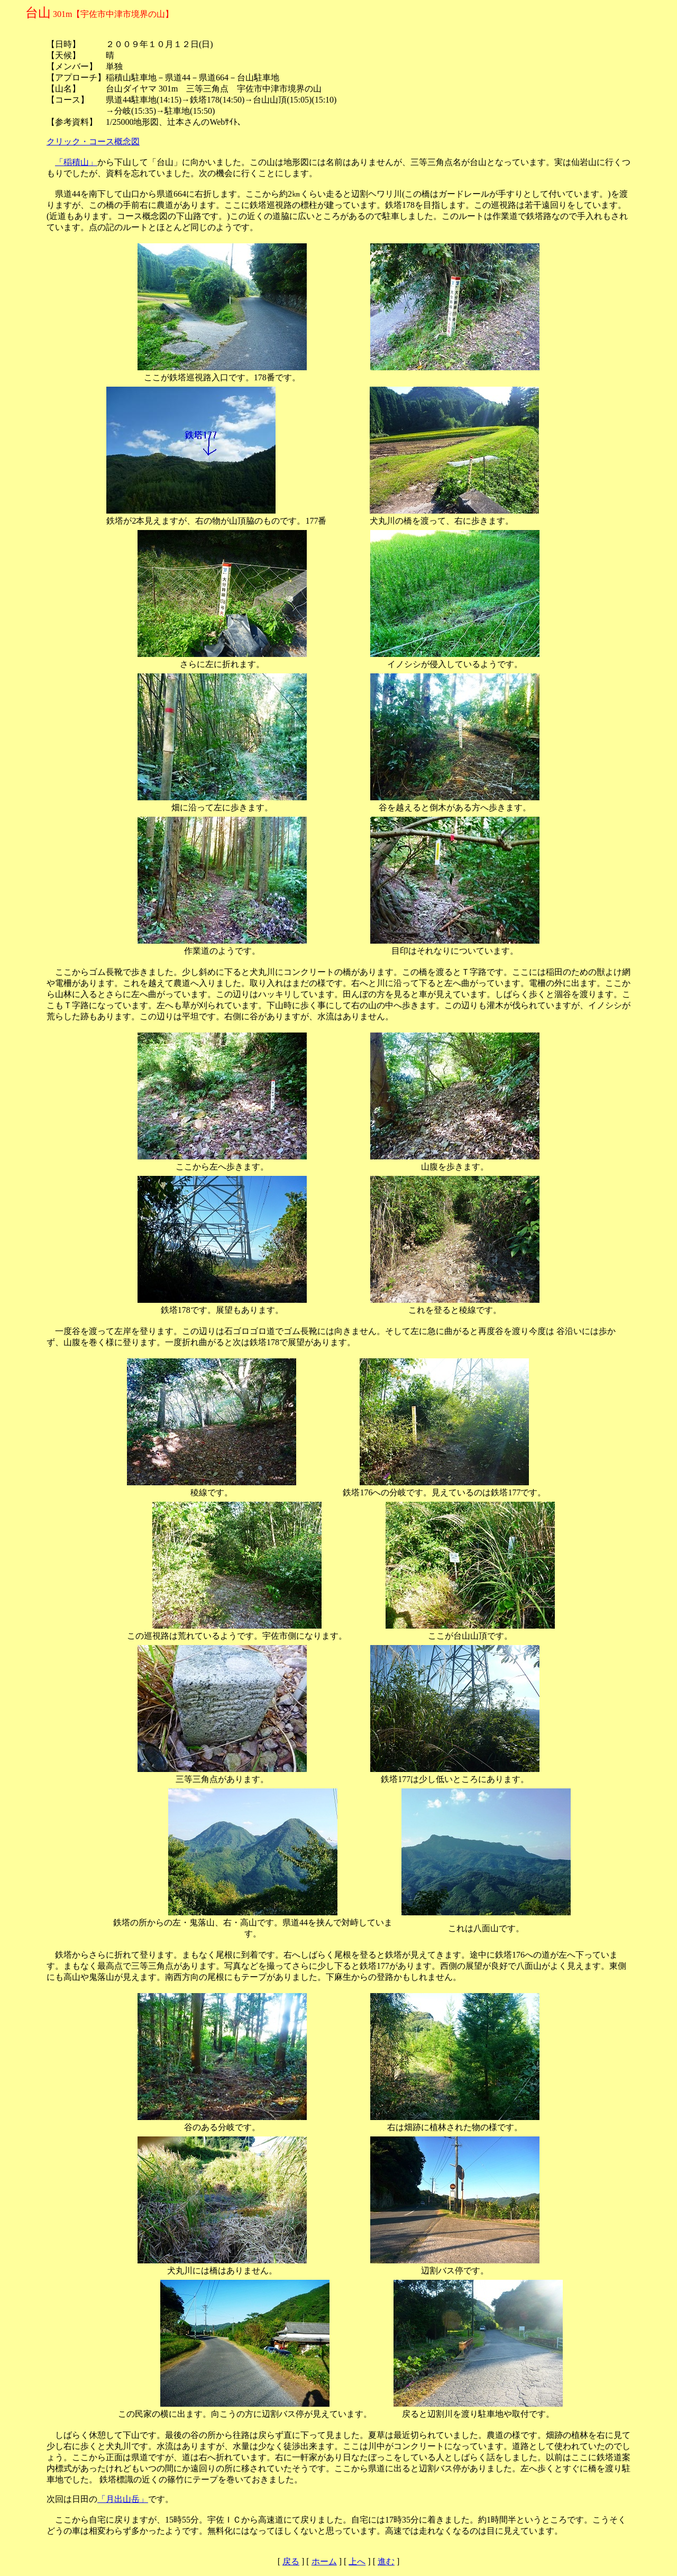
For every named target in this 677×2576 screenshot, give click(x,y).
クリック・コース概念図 (93, 141)
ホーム (324, 2561)
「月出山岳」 (122, 2499)
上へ (357, 2561)
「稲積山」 (76, 162)
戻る (290, 2561)
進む (386, 2561)
